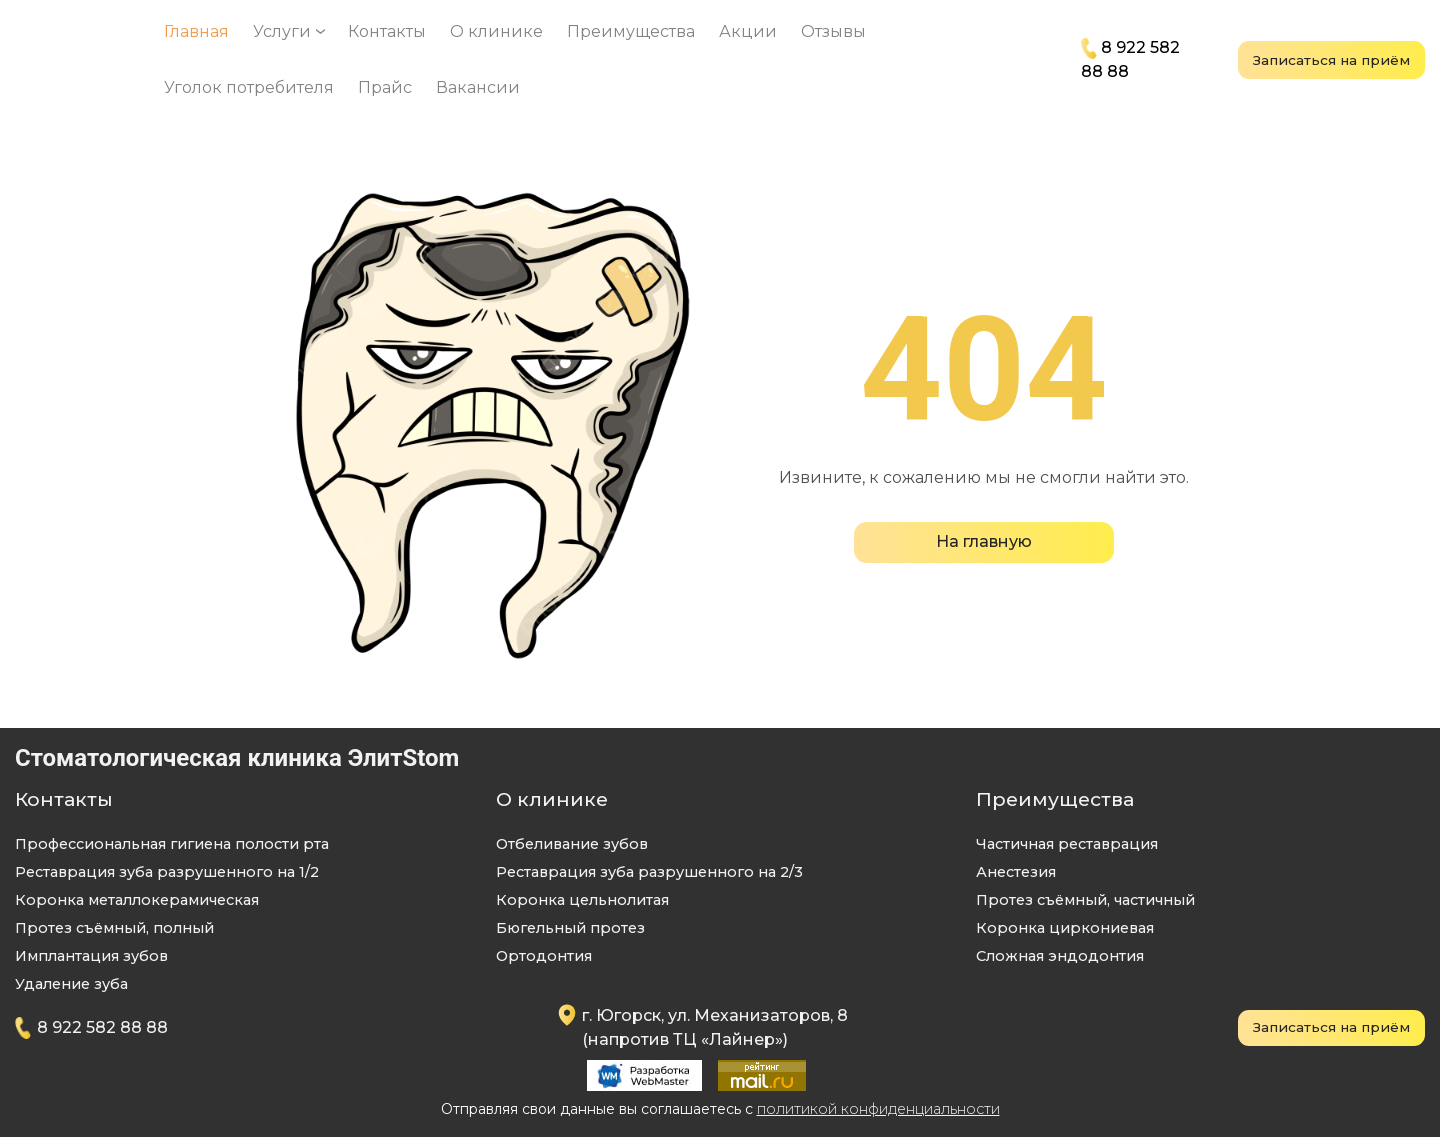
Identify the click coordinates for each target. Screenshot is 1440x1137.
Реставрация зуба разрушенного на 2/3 (649, 872)
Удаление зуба (71, 984)
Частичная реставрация (1067, 844)
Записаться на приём (1331, 60)
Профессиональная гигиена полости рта (172, 844)
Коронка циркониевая (1065, 928)
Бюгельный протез (570, 928)
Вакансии (478, 87)
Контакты (387, 31)
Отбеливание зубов (572, 844)
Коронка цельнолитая (582, 900)
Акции (748, 31)
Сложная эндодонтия (1060, 956)
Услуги (282, 31)
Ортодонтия (544, 956)
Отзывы (833, 31)
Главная (196, 31)
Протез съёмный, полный (114, 928)
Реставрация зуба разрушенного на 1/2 (167, 872)
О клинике (496, 31)
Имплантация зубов (91, 956)
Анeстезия (1016, 872)
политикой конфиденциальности (878, 1109)
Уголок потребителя (249, 87)
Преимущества (631, 31)
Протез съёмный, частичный (1085, 900)
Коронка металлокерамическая (137, 900)
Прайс (385, 87)
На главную (984, 541)
